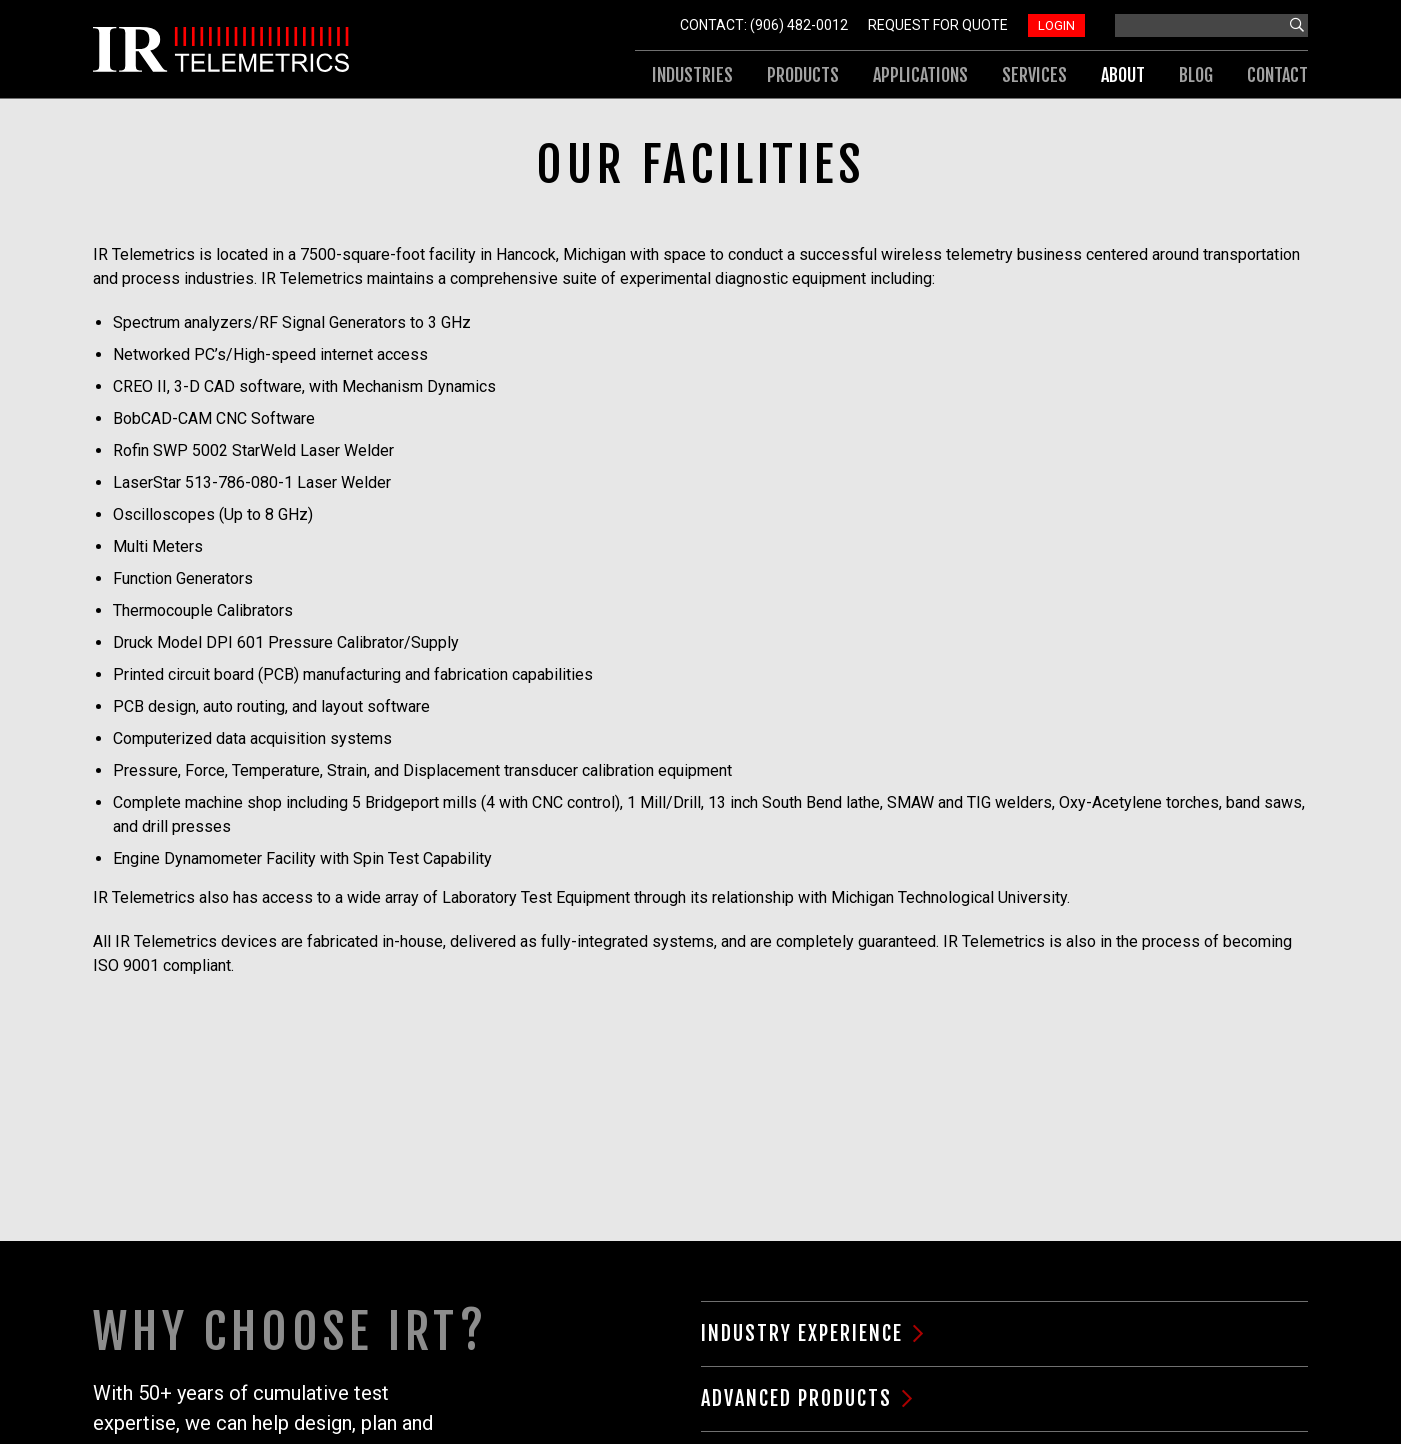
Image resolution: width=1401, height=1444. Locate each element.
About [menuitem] (1123, 75)
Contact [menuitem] (1277, 75)
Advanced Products (796, 1398)
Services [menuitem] (1034, 75)
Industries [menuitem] (692, 75)
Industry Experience (802, 1333)
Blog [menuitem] (1196, 75)
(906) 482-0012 (799, 25)
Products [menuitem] (803, 75)
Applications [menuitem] (920, 75)
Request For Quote (938, 25)
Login (1056, 25)
